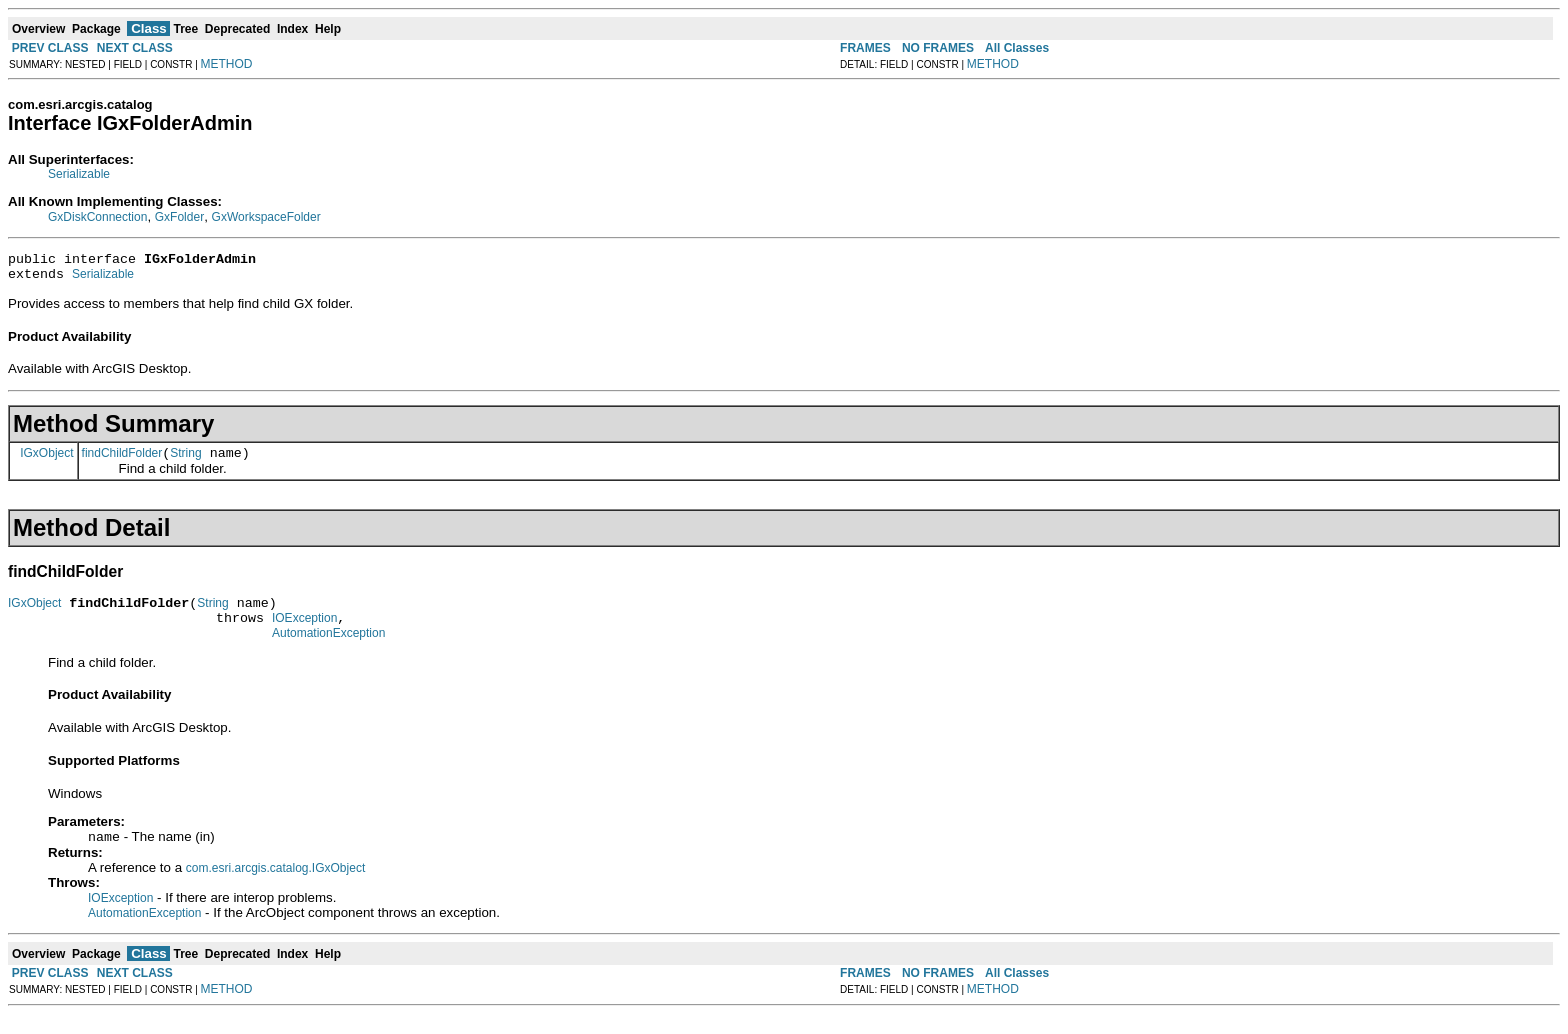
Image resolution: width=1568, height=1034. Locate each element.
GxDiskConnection (97, 217)
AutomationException (328, 651)
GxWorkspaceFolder (266, 217)
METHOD (227, 64)
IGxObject (46, 461)
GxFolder (179, 217)
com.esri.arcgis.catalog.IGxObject (275, 888)
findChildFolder (122, 462)
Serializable (79, 174)
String (185, 462)
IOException (304, 633)
